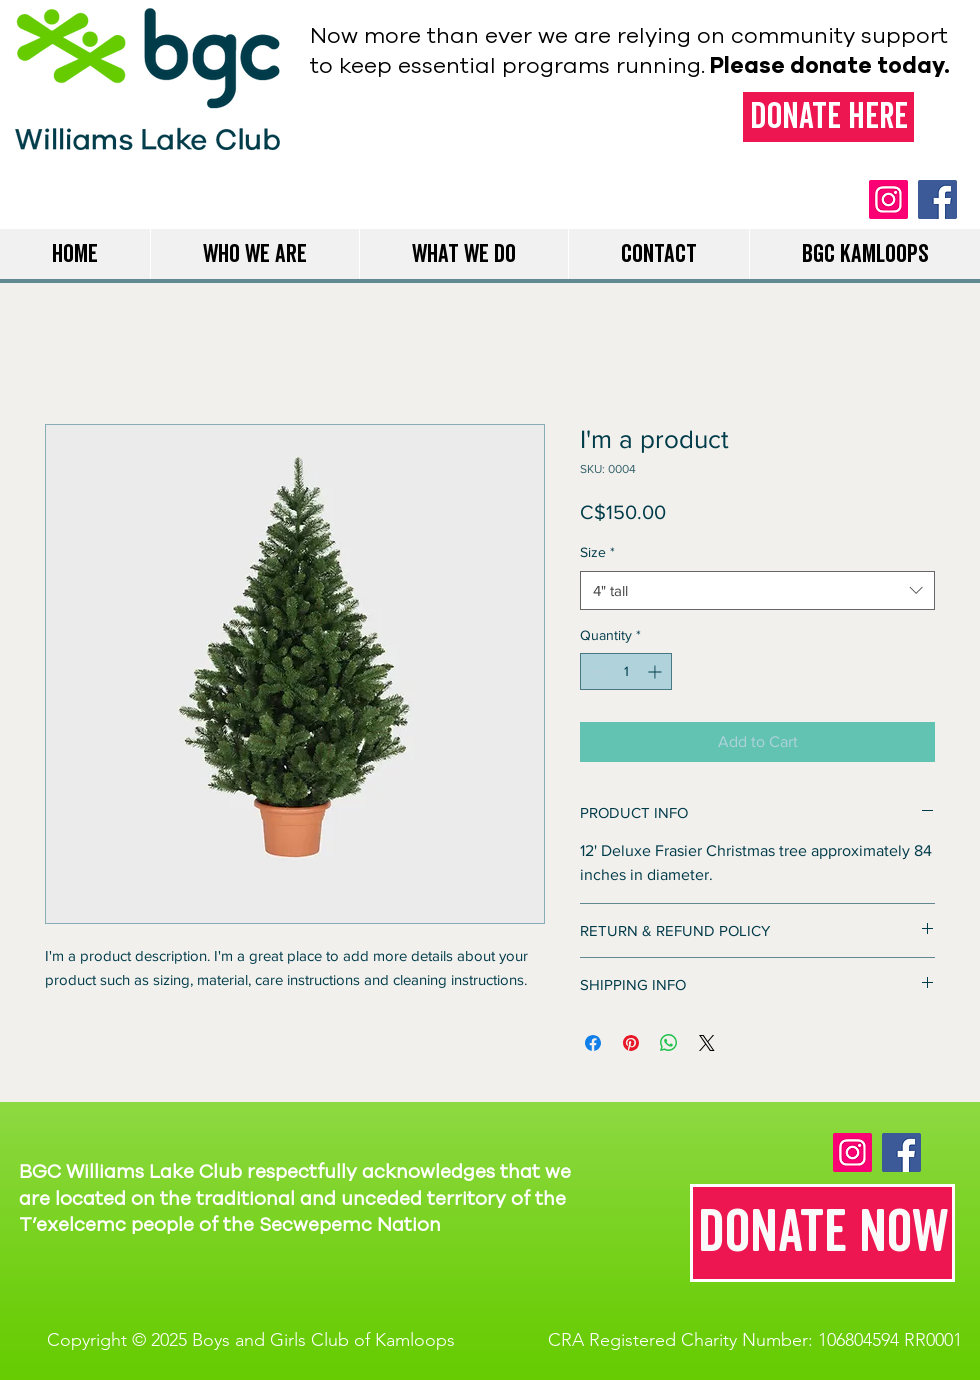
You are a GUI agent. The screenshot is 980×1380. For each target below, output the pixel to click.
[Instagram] (888, 199)
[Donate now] (822, 1233)
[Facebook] (937, 199)
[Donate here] (828, 117)
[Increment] (656, 671)
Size (597, 552)
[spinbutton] (626, 671)
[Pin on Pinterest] (631, 1043)
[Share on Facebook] (593, 1043)
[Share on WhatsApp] (669, 1043)
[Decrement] (595, 671)
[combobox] (757, 590)
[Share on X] (707, 1043)
